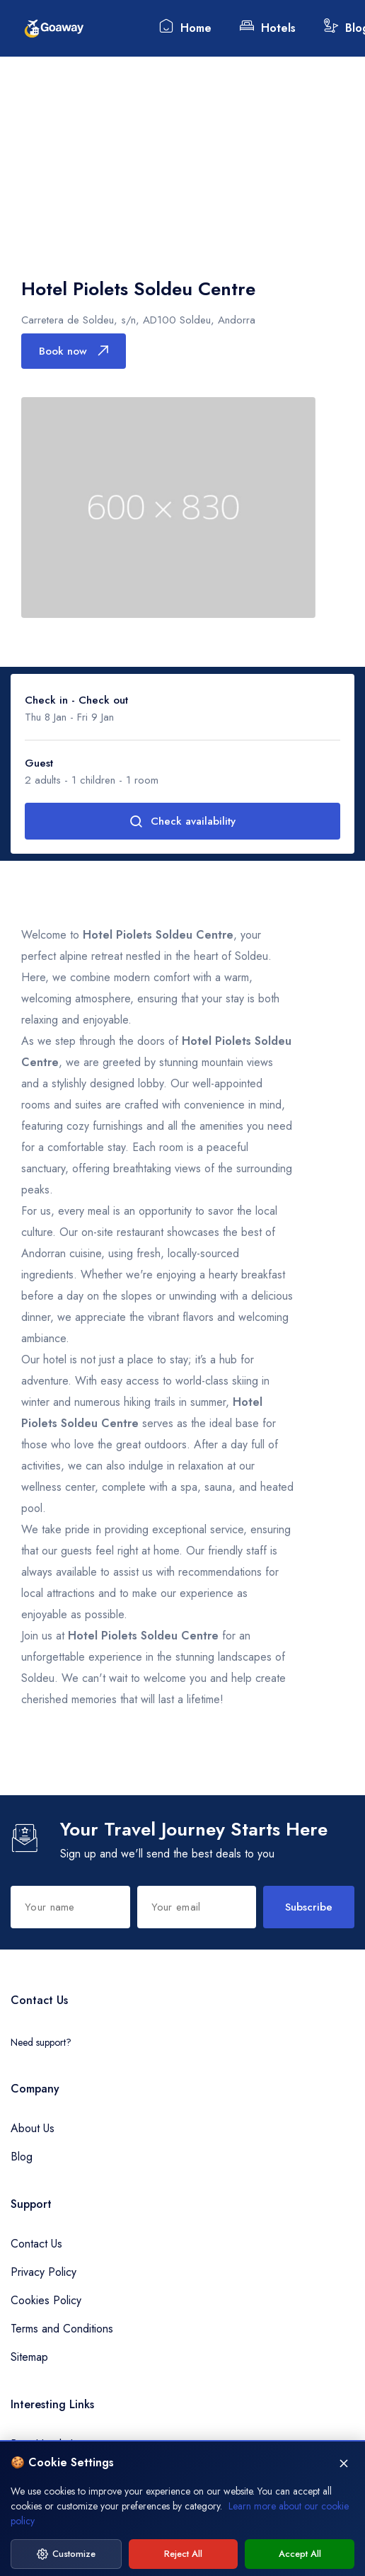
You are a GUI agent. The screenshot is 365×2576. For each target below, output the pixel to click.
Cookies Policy (46, 2300)
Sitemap (29, 2357)
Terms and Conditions (62, 2328)
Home (185, 27)
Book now (73, 351)
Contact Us (36, 2244)
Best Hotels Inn (47, 2444)
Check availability (182, 821)
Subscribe (308, 1907)
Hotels (268, 27)
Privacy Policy (43, 2272)
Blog (22, 2156)
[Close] (343, 2505)
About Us (32, 2128)
